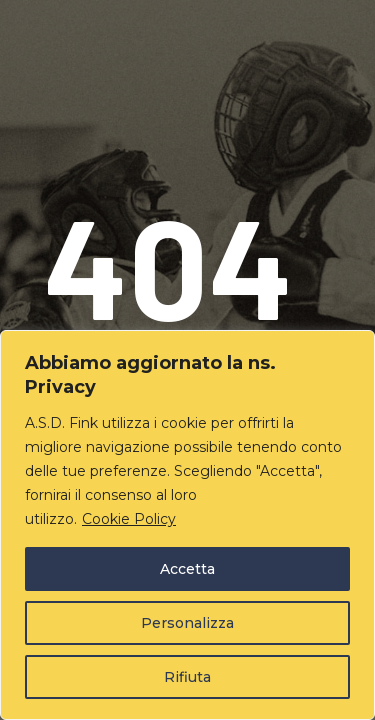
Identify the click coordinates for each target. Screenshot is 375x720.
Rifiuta (187, 677)
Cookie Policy (129, 519)
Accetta (187, 569)
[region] (187, 525)
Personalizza (187, 623)
